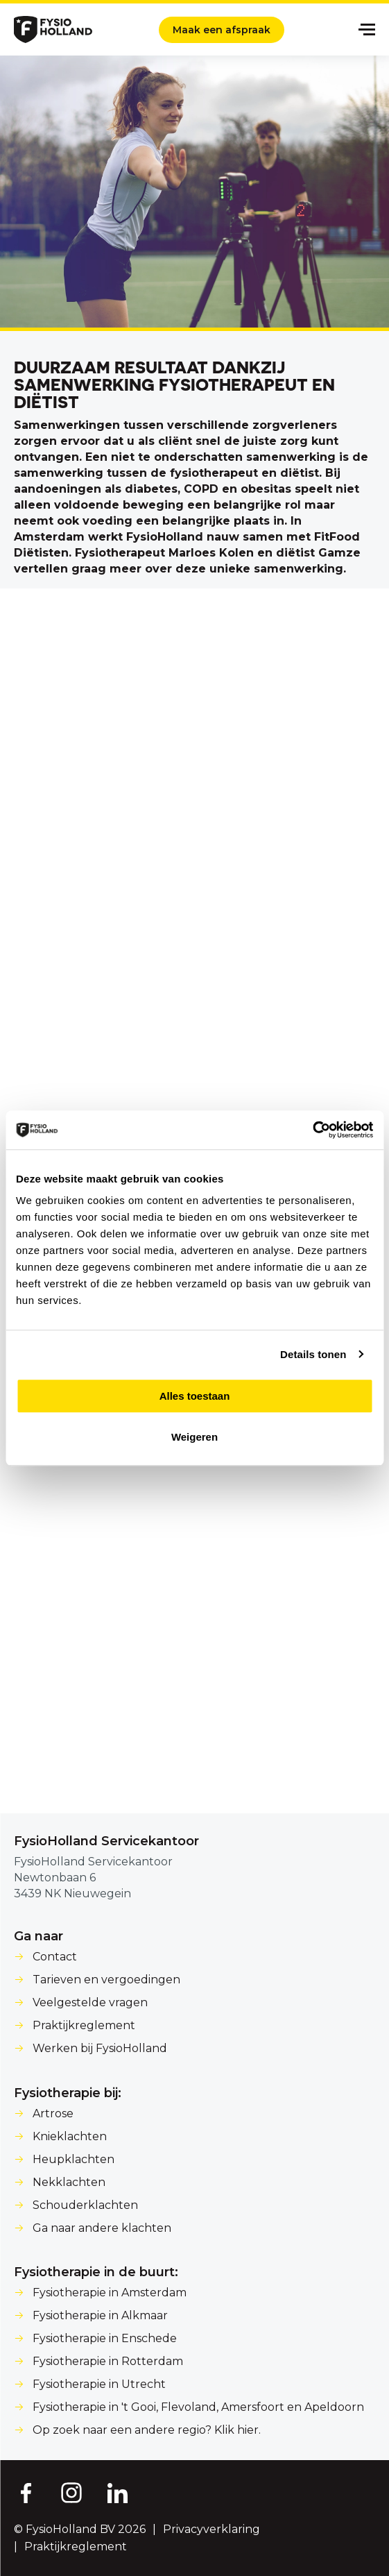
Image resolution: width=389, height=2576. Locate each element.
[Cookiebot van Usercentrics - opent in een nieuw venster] (312, 1130)
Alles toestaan (194, 1396)
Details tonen (313, 1354)
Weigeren (194, 1437)
